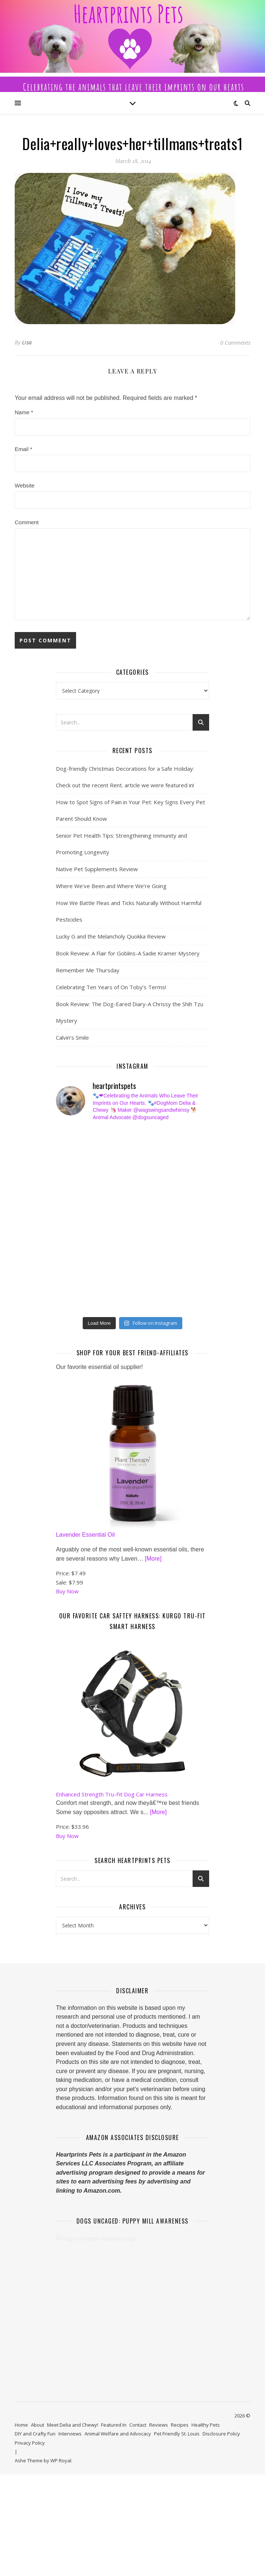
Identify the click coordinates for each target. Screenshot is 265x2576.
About (37, 2434)
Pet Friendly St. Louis (177, 2444)
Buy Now (67, 1601)
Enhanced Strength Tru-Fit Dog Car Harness (112, 1804)
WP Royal (60, 2470)
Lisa (27, 342)
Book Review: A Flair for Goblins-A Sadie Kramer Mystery (128, 953)
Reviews (158, 2434)
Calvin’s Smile (72, 1037)
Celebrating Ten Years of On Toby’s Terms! (111, 987)
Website (25, 485)
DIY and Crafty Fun (35, 2444)
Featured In (113, 2434)
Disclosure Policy (221, 2444)
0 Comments (235, 342)
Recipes (180, 2434)
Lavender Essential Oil (85, 1545)
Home (21, 2434)
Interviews (70, 2444)
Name (24, 412)
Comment (27, 522)
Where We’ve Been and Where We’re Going (111, 886)
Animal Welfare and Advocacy (118, 2444)
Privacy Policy (30, 2453)
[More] (153, 1568)
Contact (137, 2434)
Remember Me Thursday (87, 970)
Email (23, 449)
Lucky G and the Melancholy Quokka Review (111, 936)
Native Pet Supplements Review (97, 869)
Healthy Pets (205, 2434)
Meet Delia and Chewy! (72, 2434)
